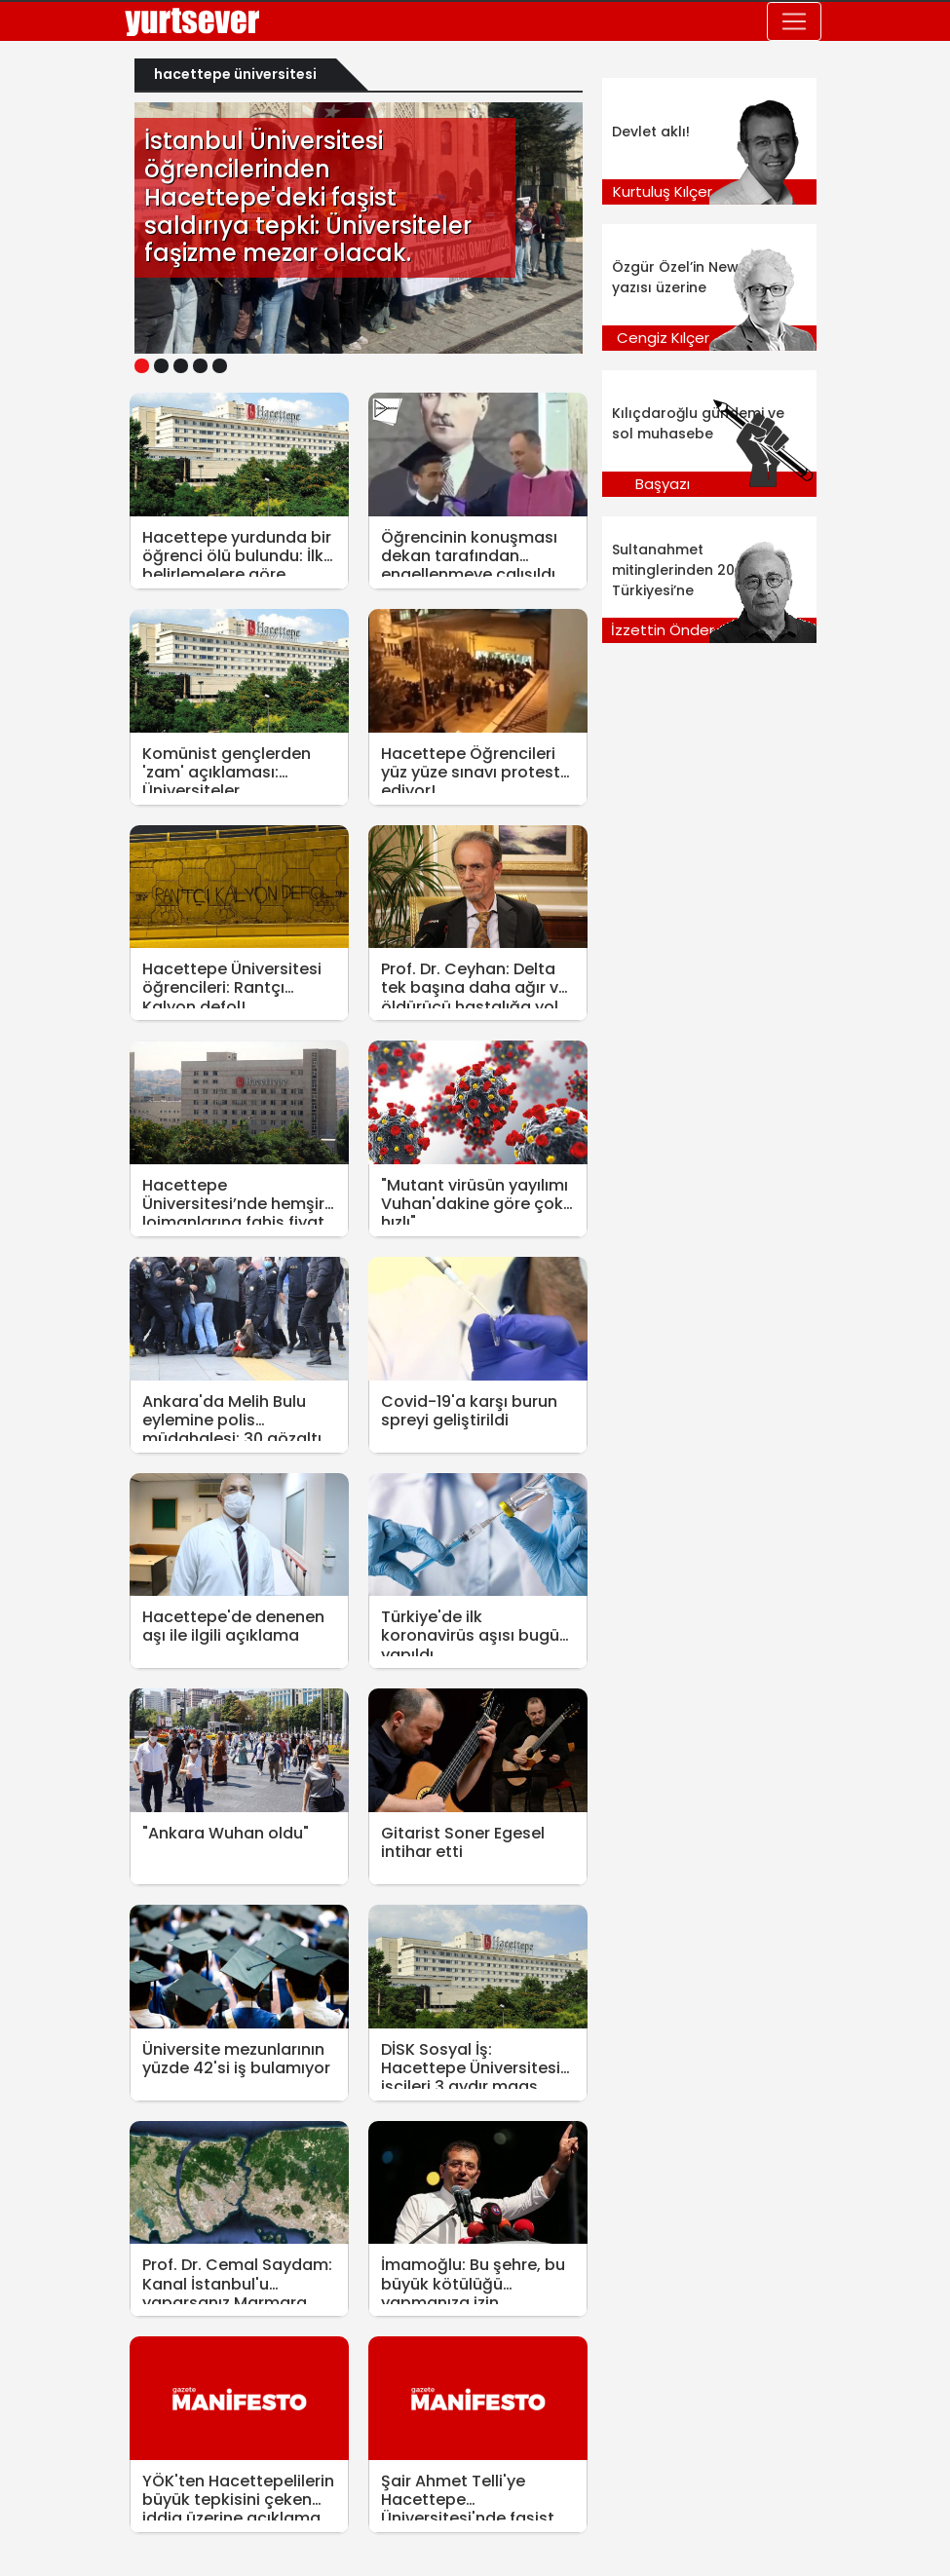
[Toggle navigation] (794, 21)
